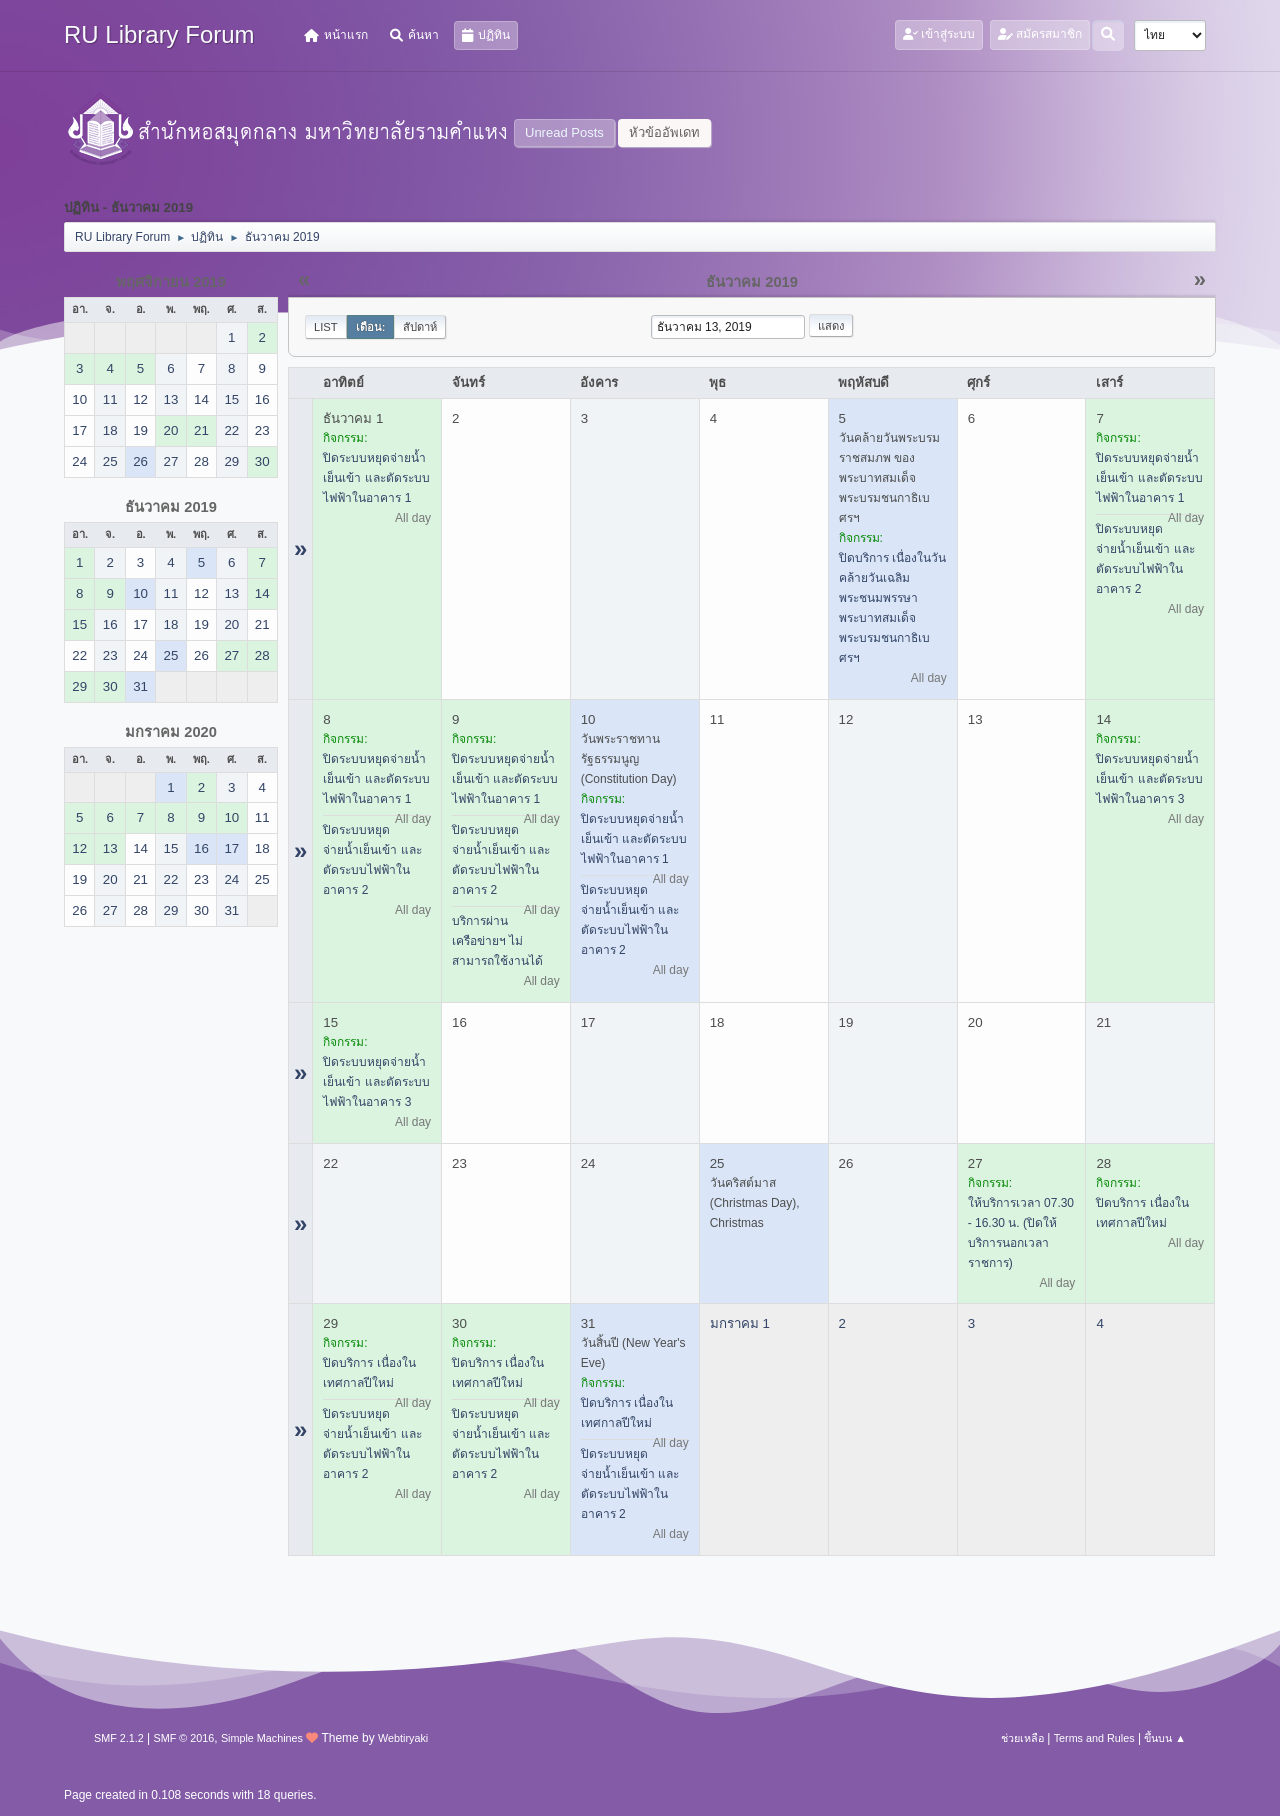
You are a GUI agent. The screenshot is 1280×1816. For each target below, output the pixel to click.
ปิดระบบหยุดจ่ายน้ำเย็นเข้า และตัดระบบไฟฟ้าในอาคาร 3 (1149, 779)
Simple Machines (262, 1738)
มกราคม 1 (740, 1323)
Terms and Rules (1094, 1738)
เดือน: (371, 327)
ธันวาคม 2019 (171, 507)
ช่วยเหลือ (1022, 1738)
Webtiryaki (403, 1738)
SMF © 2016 (184, 1738)
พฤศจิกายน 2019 (171, 282)
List (326, 327)
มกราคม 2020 (171, 732)
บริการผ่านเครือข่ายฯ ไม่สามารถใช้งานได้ (497, 941)
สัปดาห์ (420, 327)
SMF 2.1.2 (119, 1738)
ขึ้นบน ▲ (1165, 1738)
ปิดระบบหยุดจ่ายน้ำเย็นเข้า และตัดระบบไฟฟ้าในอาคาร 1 (376, 478)
